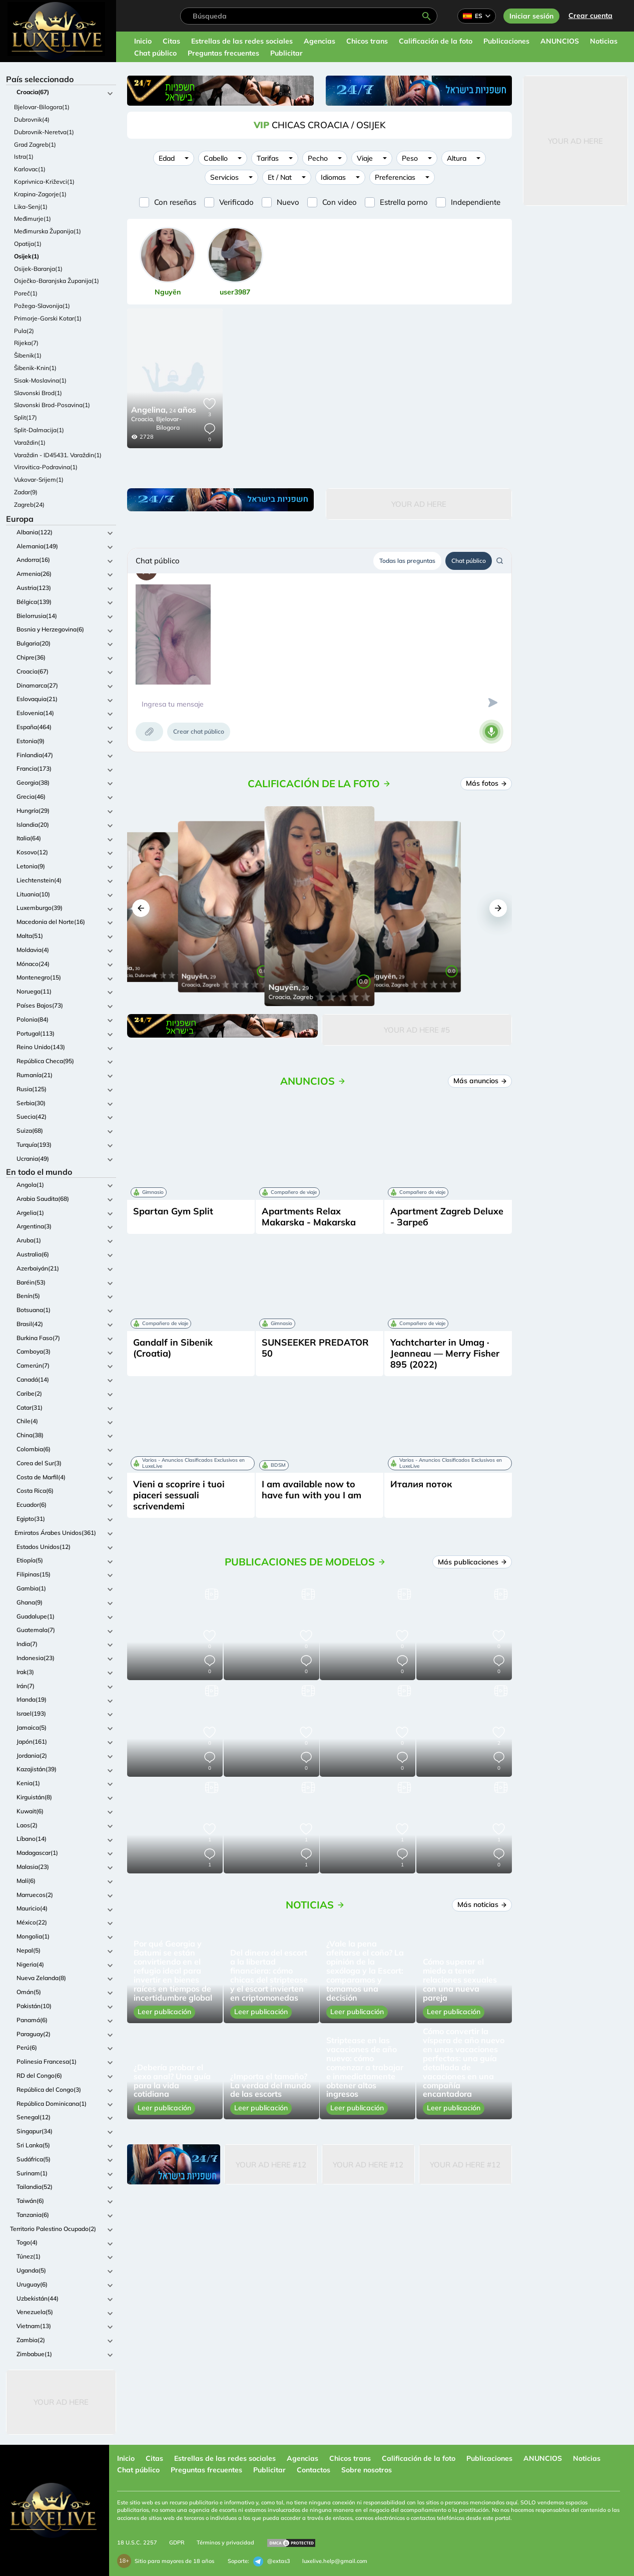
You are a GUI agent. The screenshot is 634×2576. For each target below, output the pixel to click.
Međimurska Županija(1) (47, 231)
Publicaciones (506, 41)
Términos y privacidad (225, 2542)
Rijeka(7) (26, 343)
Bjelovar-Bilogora (169, 423)
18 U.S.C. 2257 (137, 2542)
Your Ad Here (61, 2402)
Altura (456, 158)
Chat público (155, 53)
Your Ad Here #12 (271, 2164)
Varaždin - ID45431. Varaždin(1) (58, 455)
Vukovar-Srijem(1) (39, 479)
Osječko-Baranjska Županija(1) (56, 280)
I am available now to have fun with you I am (311, 1489)
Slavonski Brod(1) (38, 393)
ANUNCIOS (559, 41)
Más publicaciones (472, 1561)
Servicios (224, 177)
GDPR (177, 2542)
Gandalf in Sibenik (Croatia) (173, 1348)
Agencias (319, 41)
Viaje (365, 158)
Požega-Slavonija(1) (42, 305)
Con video (339, 202)
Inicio (143, 41)
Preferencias (395, 177)
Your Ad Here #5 (417, 1030)
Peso (410, 158)
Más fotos (486, 783)
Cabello (216, 158)
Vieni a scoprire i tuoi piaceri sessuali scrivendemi (179, 1495)
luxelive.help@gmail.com (334, 2560)
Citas (171, 41)
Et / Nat (280, 177)
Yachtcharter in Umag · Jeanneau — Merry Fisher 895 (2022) (444, 1353)
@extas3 (271, 2561)
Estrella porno (404, 202)
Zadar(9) (26, 492)
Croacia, (142, 419)
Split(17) (25, 417)
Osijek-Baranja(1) (38, 268)
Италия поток (421, 1484)
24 (163, 410)
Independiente (475, 202)
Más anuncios (479, 1080)
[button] (141, 908)
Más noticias (481, 1904)
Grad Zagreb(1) (35, 144)
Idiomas (333, 177)
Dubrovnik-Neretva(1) (44, 132)
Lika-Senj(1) (31, 206)
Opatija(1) (28, 243)
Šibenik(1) (28, 355)
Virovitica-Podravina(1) (46, 467)
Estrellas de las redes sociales (242, 41)
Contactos (313, 2469)
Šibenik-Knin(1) (35, 368)
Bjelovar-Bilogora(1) (42, 107)
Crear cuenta (590, 15)
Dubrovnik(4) (32, 119)
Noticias (603, 41)
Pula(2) (24, 331)
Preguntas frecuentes (223, 53)
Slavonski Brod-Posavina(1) (52, 405)
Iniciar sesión (531, 16)
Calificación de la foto (435, 41)
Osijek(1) (26, 256)
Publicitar (286, 53)
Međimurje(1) (32, 218)
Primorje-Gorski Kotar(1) (48, 318)
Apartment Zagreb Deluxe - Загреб (446, 1216)
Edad (167, 158)
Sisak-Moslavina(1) (40, 380)
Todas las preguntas (407, 560)
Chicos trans (367, 41)
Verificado (236, 202)
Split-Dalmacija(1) (39, 430)
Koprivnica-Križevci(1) (44, 181)
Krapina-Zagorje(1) (40, 194)
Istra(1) (24, 156)
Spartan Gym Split (173, 1211)
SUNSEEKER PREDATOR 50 (315, 1348)
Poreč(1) (26, 293)
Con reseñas (175, 202)
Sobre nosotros (366, 2469)
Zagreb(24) (29, 504)
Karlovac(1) (30, 169)
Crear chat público (198, 731)
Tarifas (268, 158)
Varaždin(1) (30, 442)
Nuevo (288, 202)
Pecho (318, 158)
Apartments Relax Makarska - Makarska (309, 1216)
